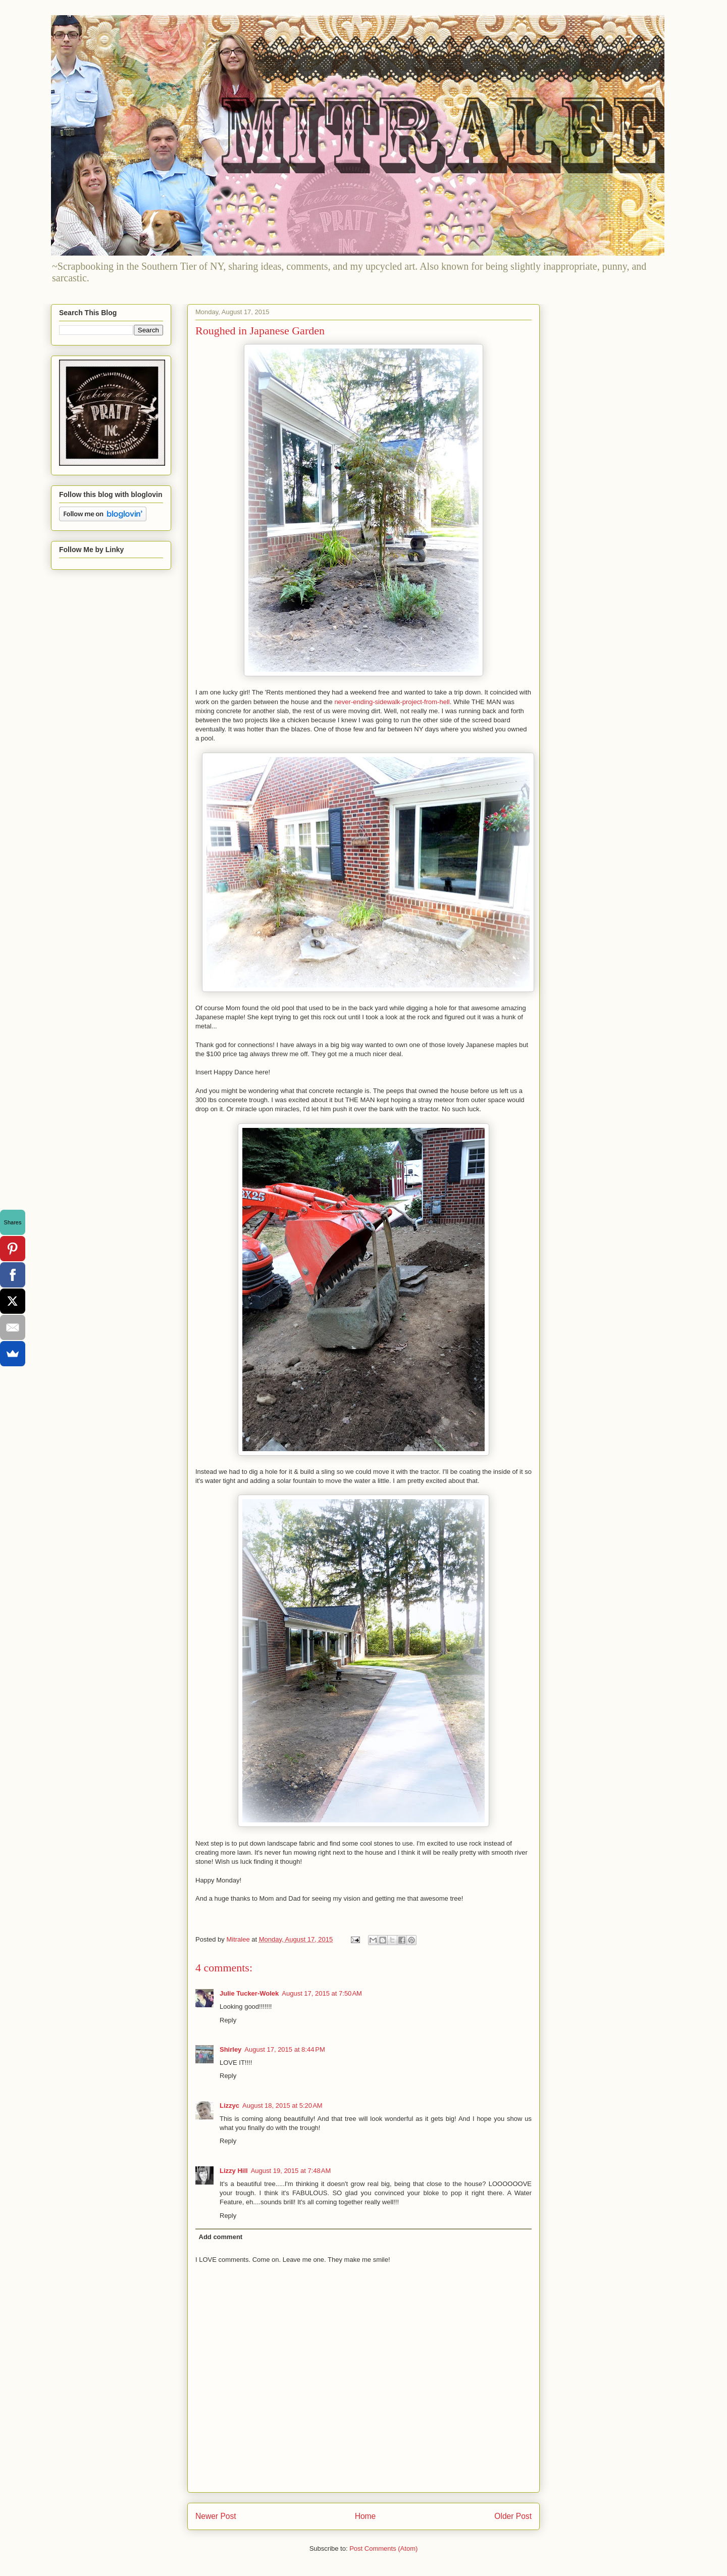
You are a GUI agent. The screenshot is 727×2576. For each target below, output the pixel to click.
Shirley (230, 2049)
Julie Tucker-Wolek (249, 1993)
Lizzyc (229, 2105)
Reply (228, 2020)
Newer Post (215, 2516)
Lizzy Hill (234, 2170)
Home (365, 2516)
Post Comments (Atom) (383, 2548)
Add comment (221, 2237)
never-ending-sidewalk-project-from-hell (391, 702)
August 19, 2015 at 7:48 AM (291, 2170)
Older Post (513, 2516)
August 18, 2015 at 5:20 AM (282, 2105)
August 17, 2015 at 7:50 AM (322, 1993)
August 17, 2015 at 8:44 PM (284, 2049)
